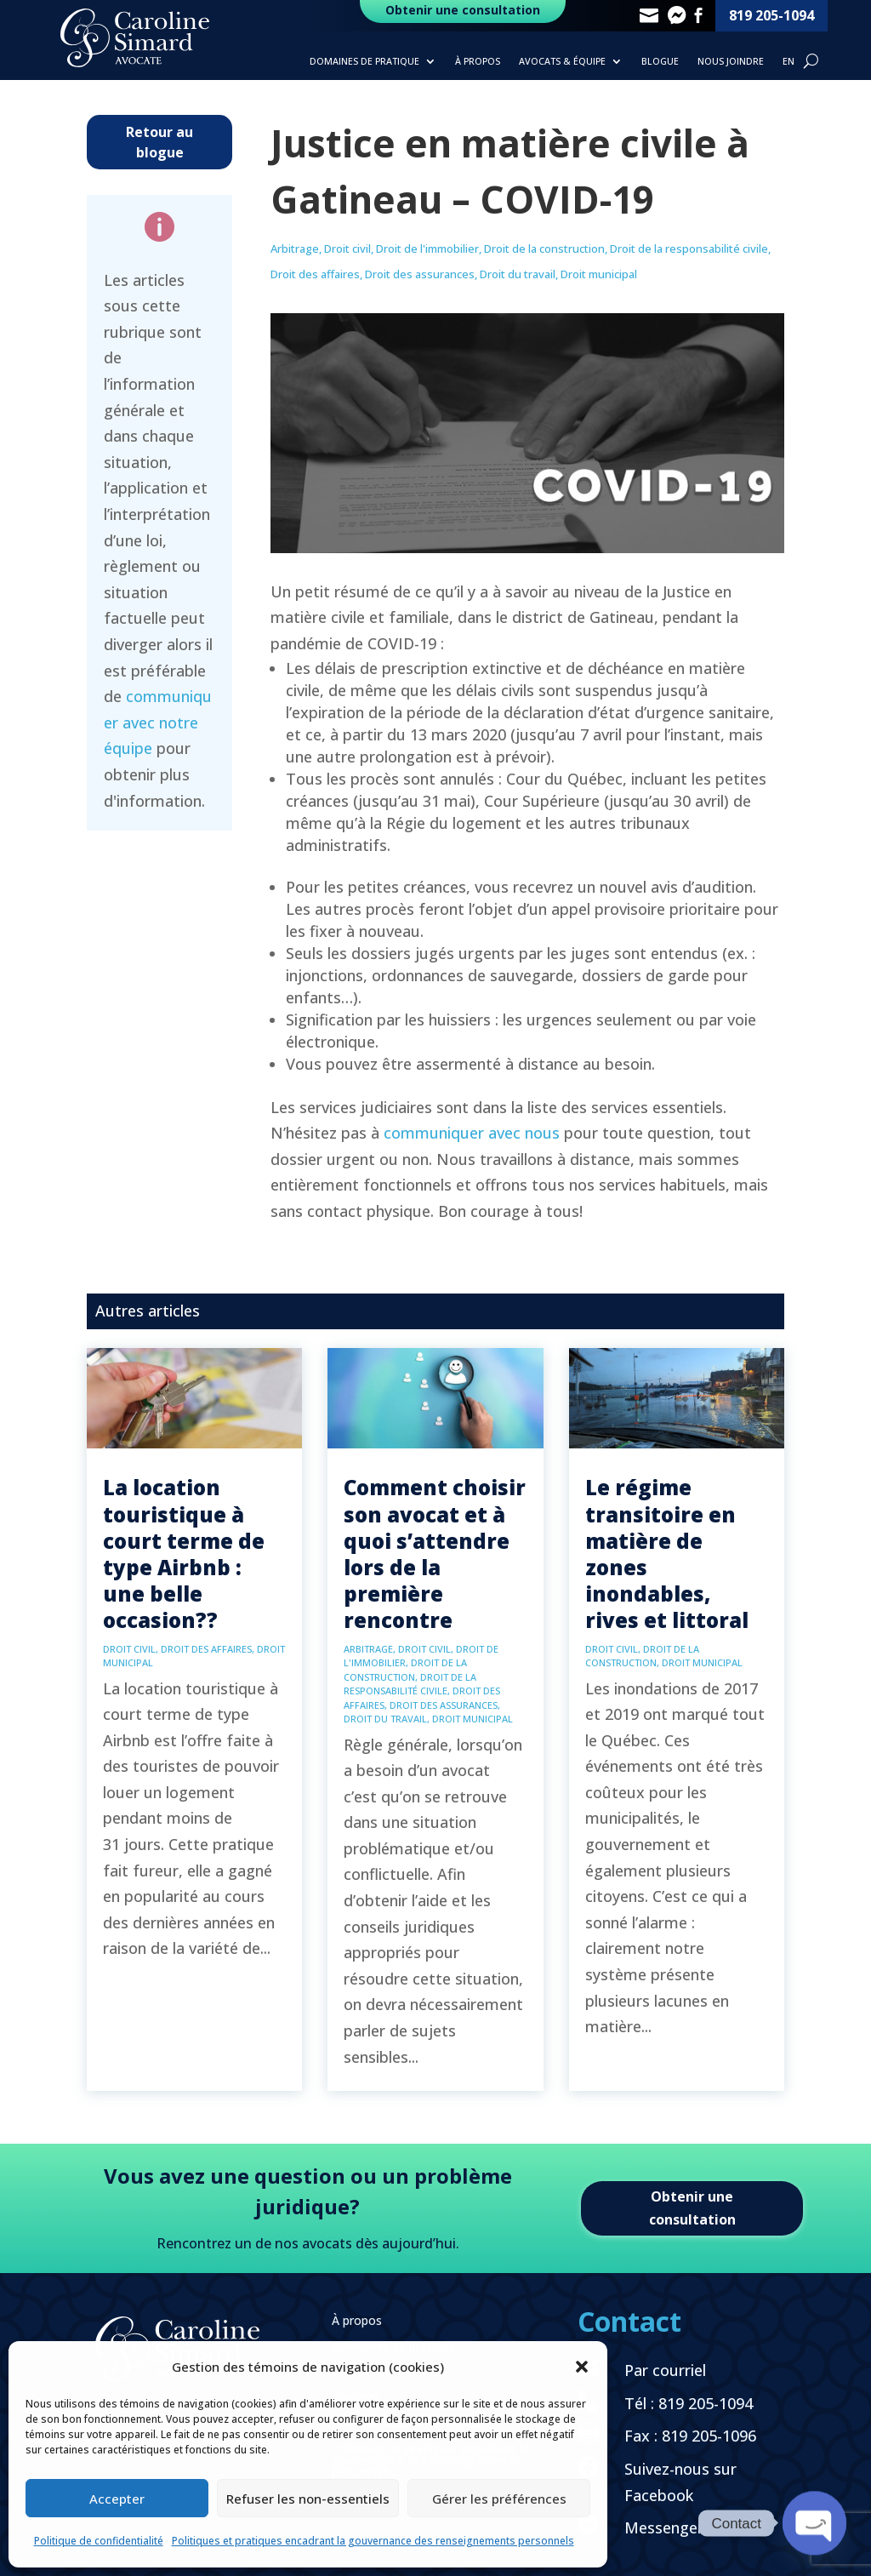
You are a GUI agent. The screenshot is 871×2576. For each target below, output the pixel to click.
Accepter (117, 2498)
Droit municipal (599, 274)
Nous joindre (730, 61)
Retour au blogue (159, 142)
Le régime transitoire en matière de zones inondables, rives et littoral (667, 1553)
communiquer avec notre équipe (158, 722)
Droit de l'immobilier (427, 248)
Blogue (660, 61)
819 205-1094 (771, 15)
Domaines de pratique (364, 61)
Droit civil (347, 248)
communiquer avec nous (472, 1132)
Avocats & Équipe (562, 61)
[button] (581, 2366)
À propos (477, 61)
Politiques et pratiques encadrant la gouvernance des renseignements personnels (373, 2540)
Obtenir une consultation (692, 2208)
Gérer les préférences (499, 2498)
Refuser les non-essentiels (308, 2498)
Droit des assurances (420, 274)
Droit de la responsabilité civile (689, 248)
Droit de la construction (544, 248)
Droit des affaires (315, 274)
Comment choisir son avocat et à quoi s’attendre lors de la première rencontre (435, 1553)
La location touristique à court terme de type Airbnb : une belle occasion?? (184, 1553)
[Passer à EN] (788, 64)
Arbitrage (294, 248)
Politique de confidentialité (98, 2540)
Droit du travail (517, 274)
